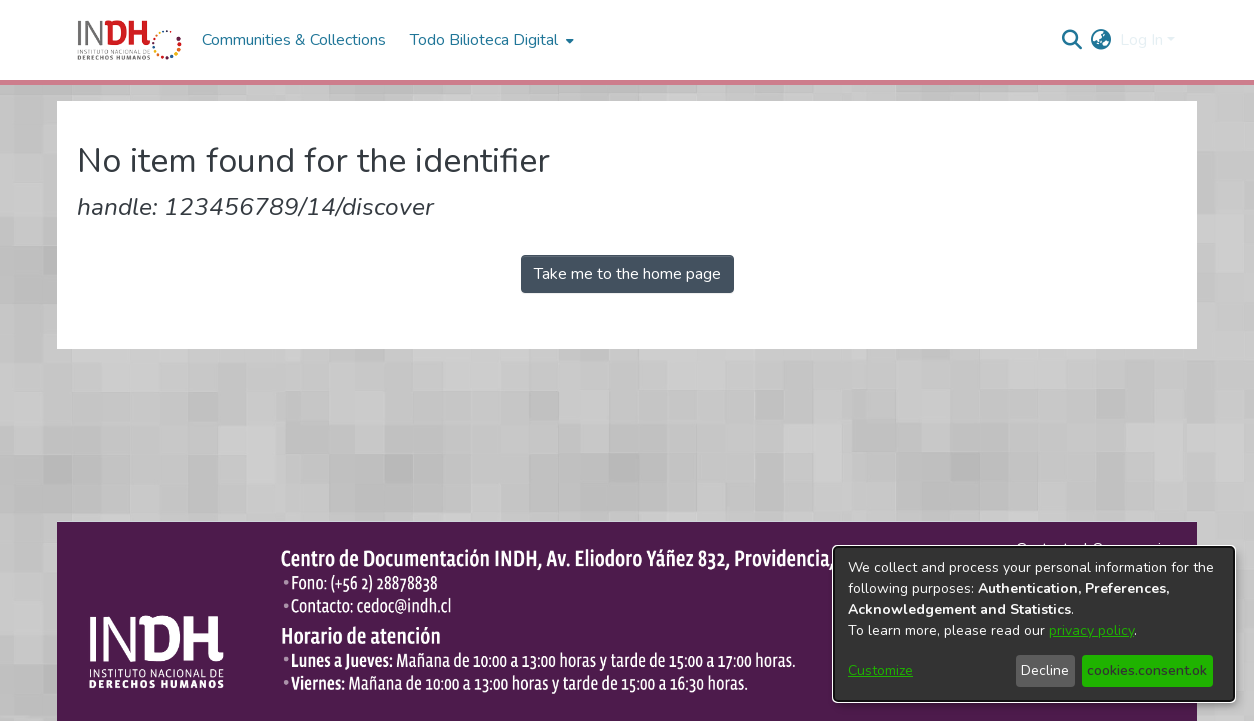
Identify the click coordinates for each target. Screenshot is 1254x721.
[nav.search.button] (1072, 40)
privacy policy (1091, 630)
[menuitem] (1101, 40)
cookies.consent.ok (1147, 670)
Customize (880, 670)
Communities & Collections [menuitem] (294, 40)
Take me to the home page (627, 274)
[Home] (129, 40)
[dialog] (1034, 624)
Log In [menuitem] (1141, 40)
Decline (1045, 670)
